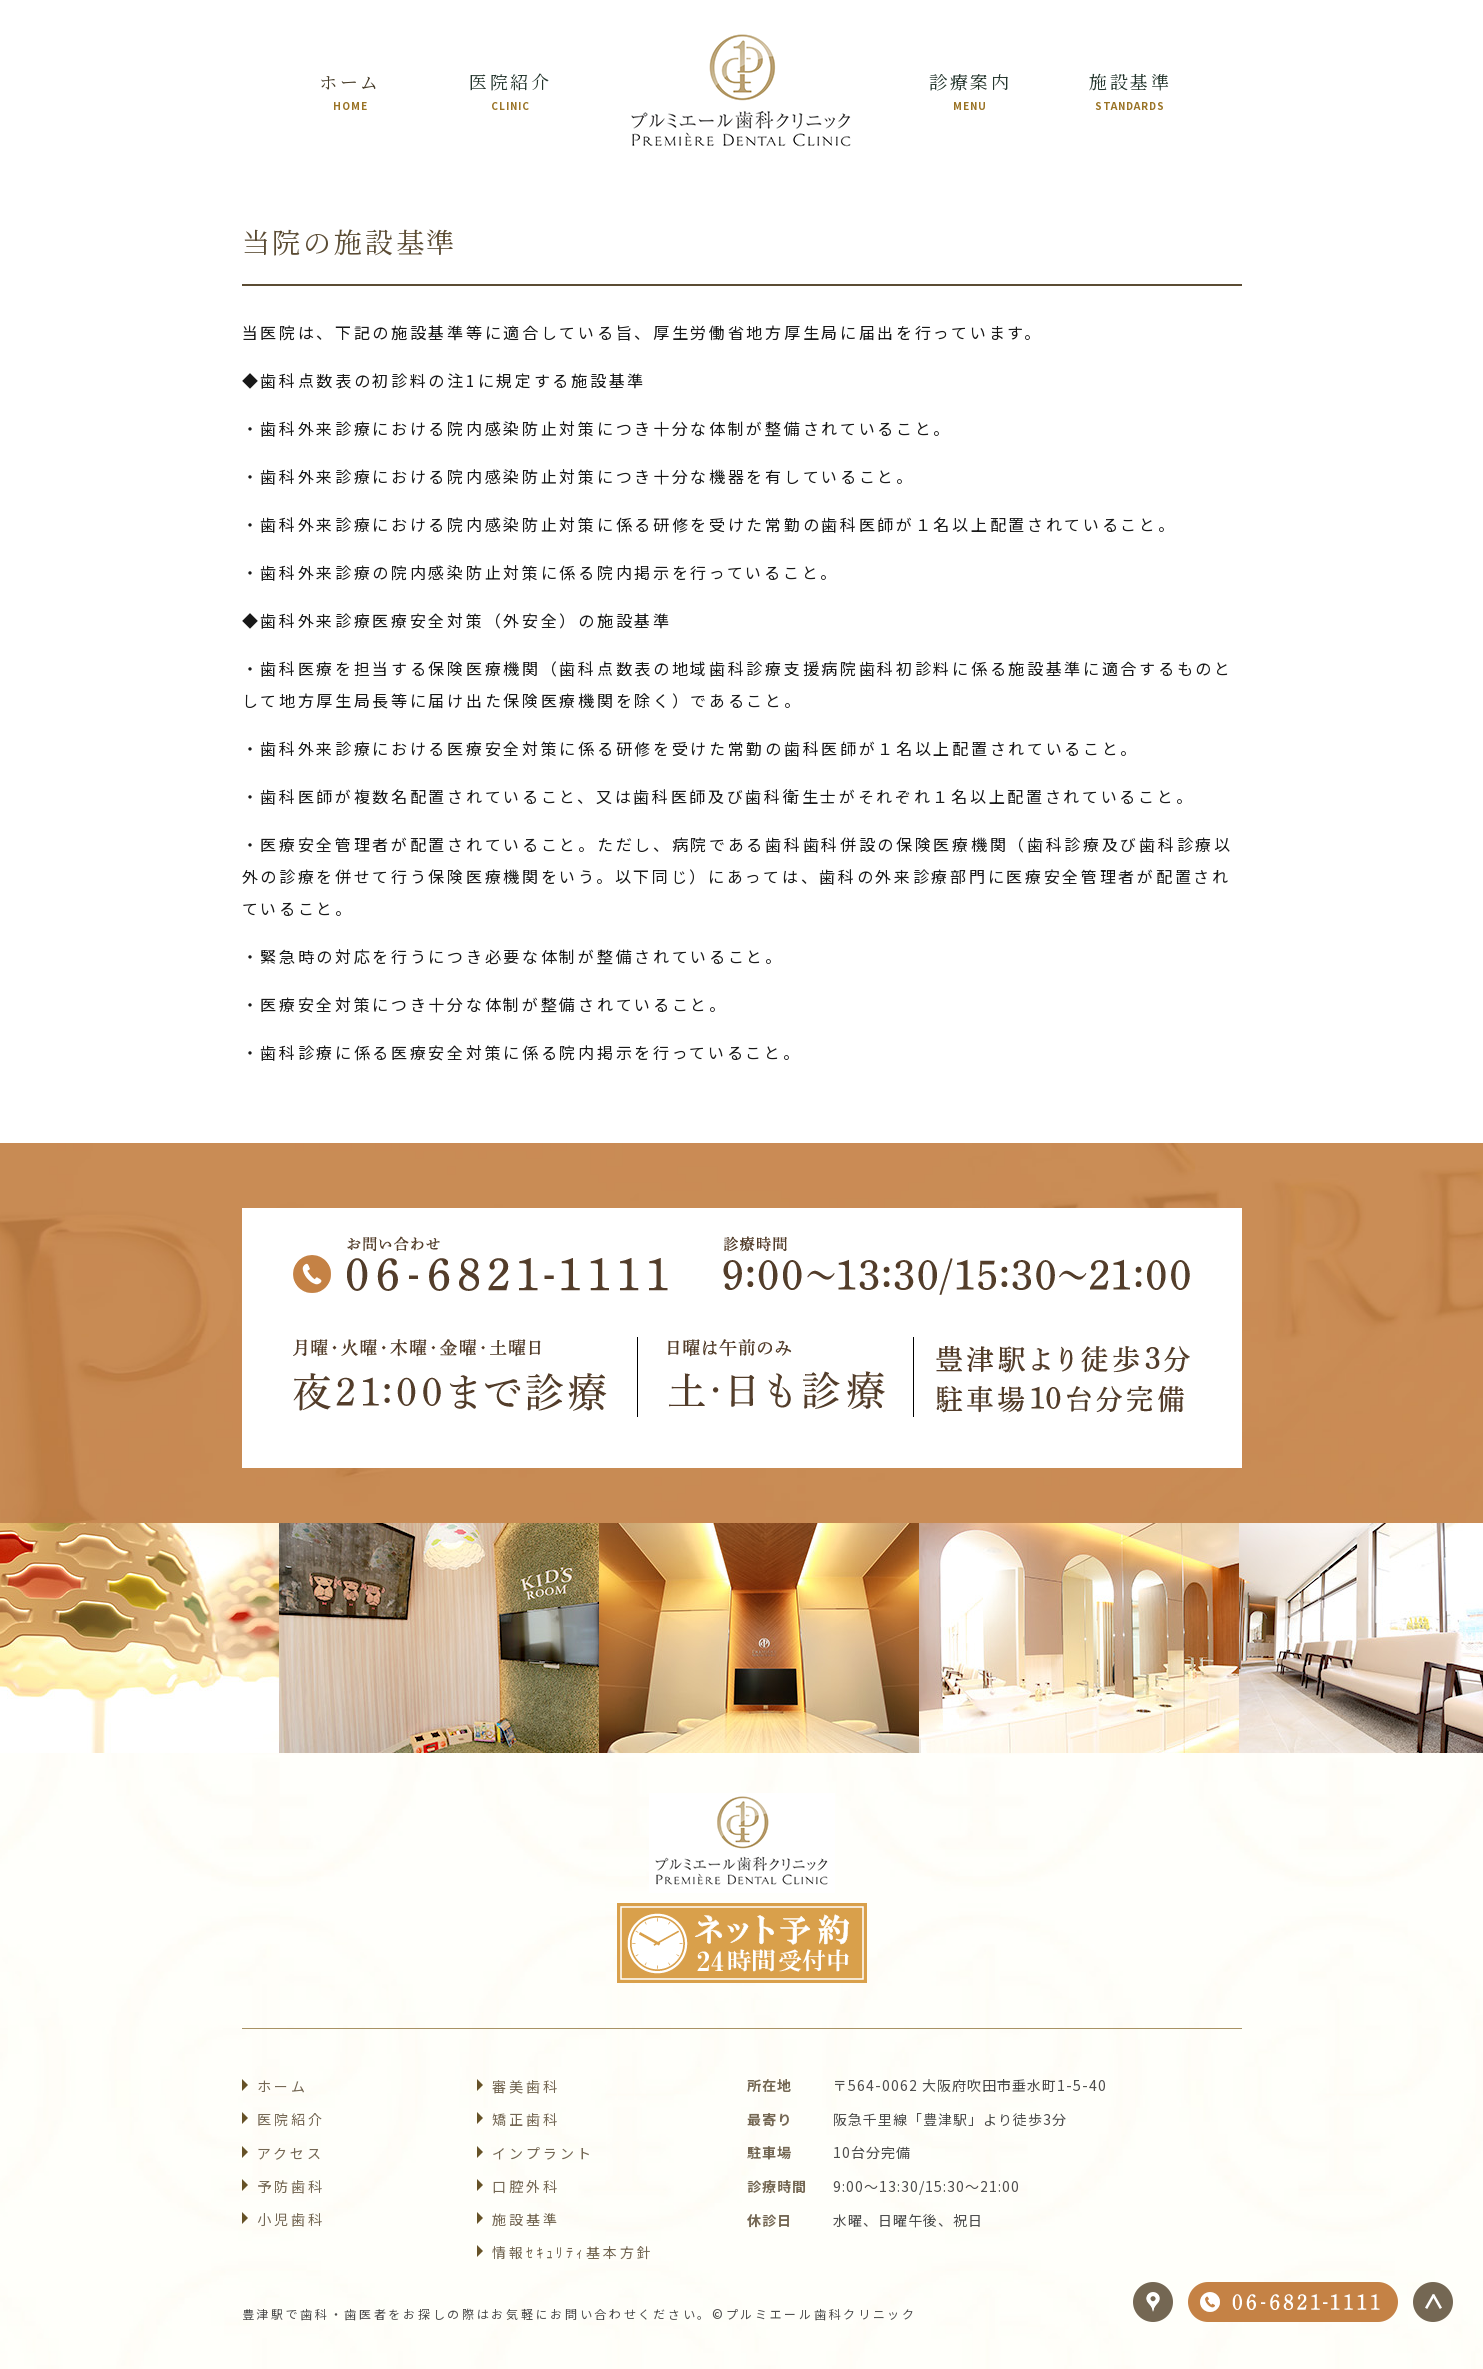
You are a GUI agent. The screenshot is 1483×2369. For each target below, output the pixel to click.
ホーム (282, 2086)
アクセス (290, 2153)
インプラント (543, 2153)
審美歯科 (526, 2086)
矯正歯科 (526, 2119)
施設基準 (526, 2219)
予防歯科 (291, 2186)
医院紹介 (291, 2119)
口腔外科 (526, 2186)
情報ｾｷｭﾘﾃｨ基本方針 (573, 2252)
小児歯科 (291, 2219)
